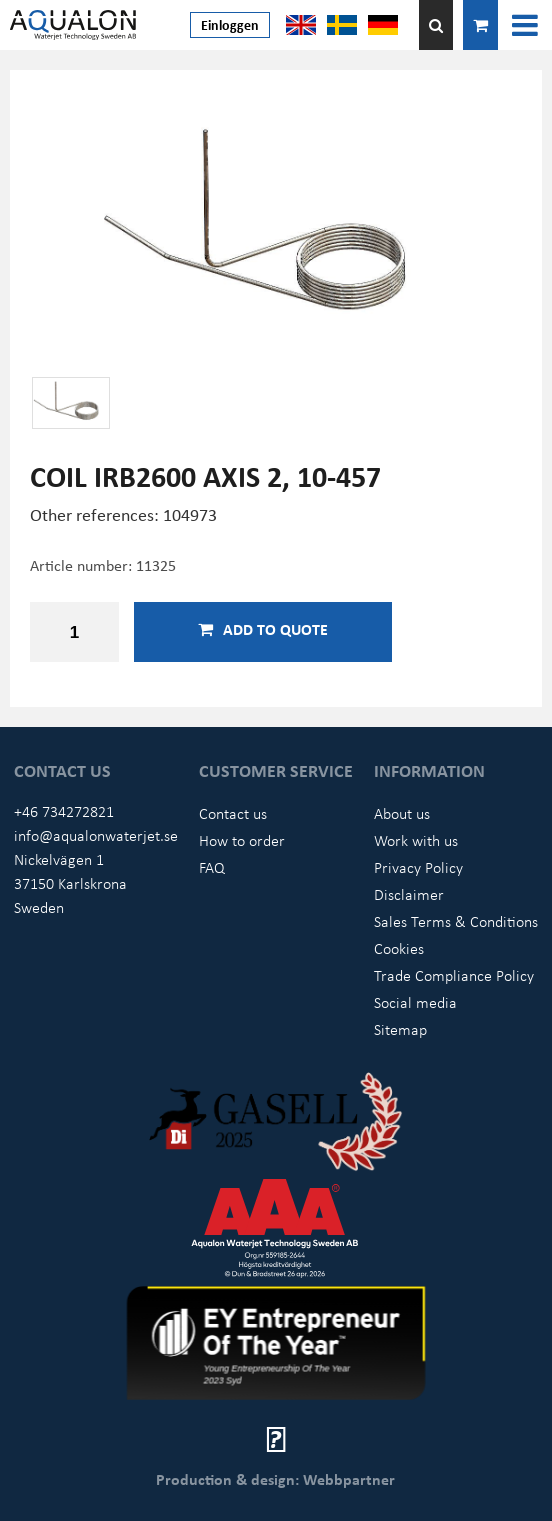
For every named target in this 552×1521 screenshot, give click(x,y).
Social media (415, 1002)
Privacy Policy (418, 867)
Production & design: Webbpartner (275, 1479)
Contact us (233, 813)
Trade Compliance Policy (454, 975)
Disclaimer (409, 894)
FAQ (212, 867)
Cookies (399, 948)
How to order (242, 840)
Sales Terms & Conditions (456, 921)
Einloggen (230, 24)
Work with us (416, 840)
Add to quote (263, 629)
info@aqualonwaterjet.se (96, 835)
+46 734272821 (64, 811)
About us (402, 813)
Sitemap (400, 1029)
